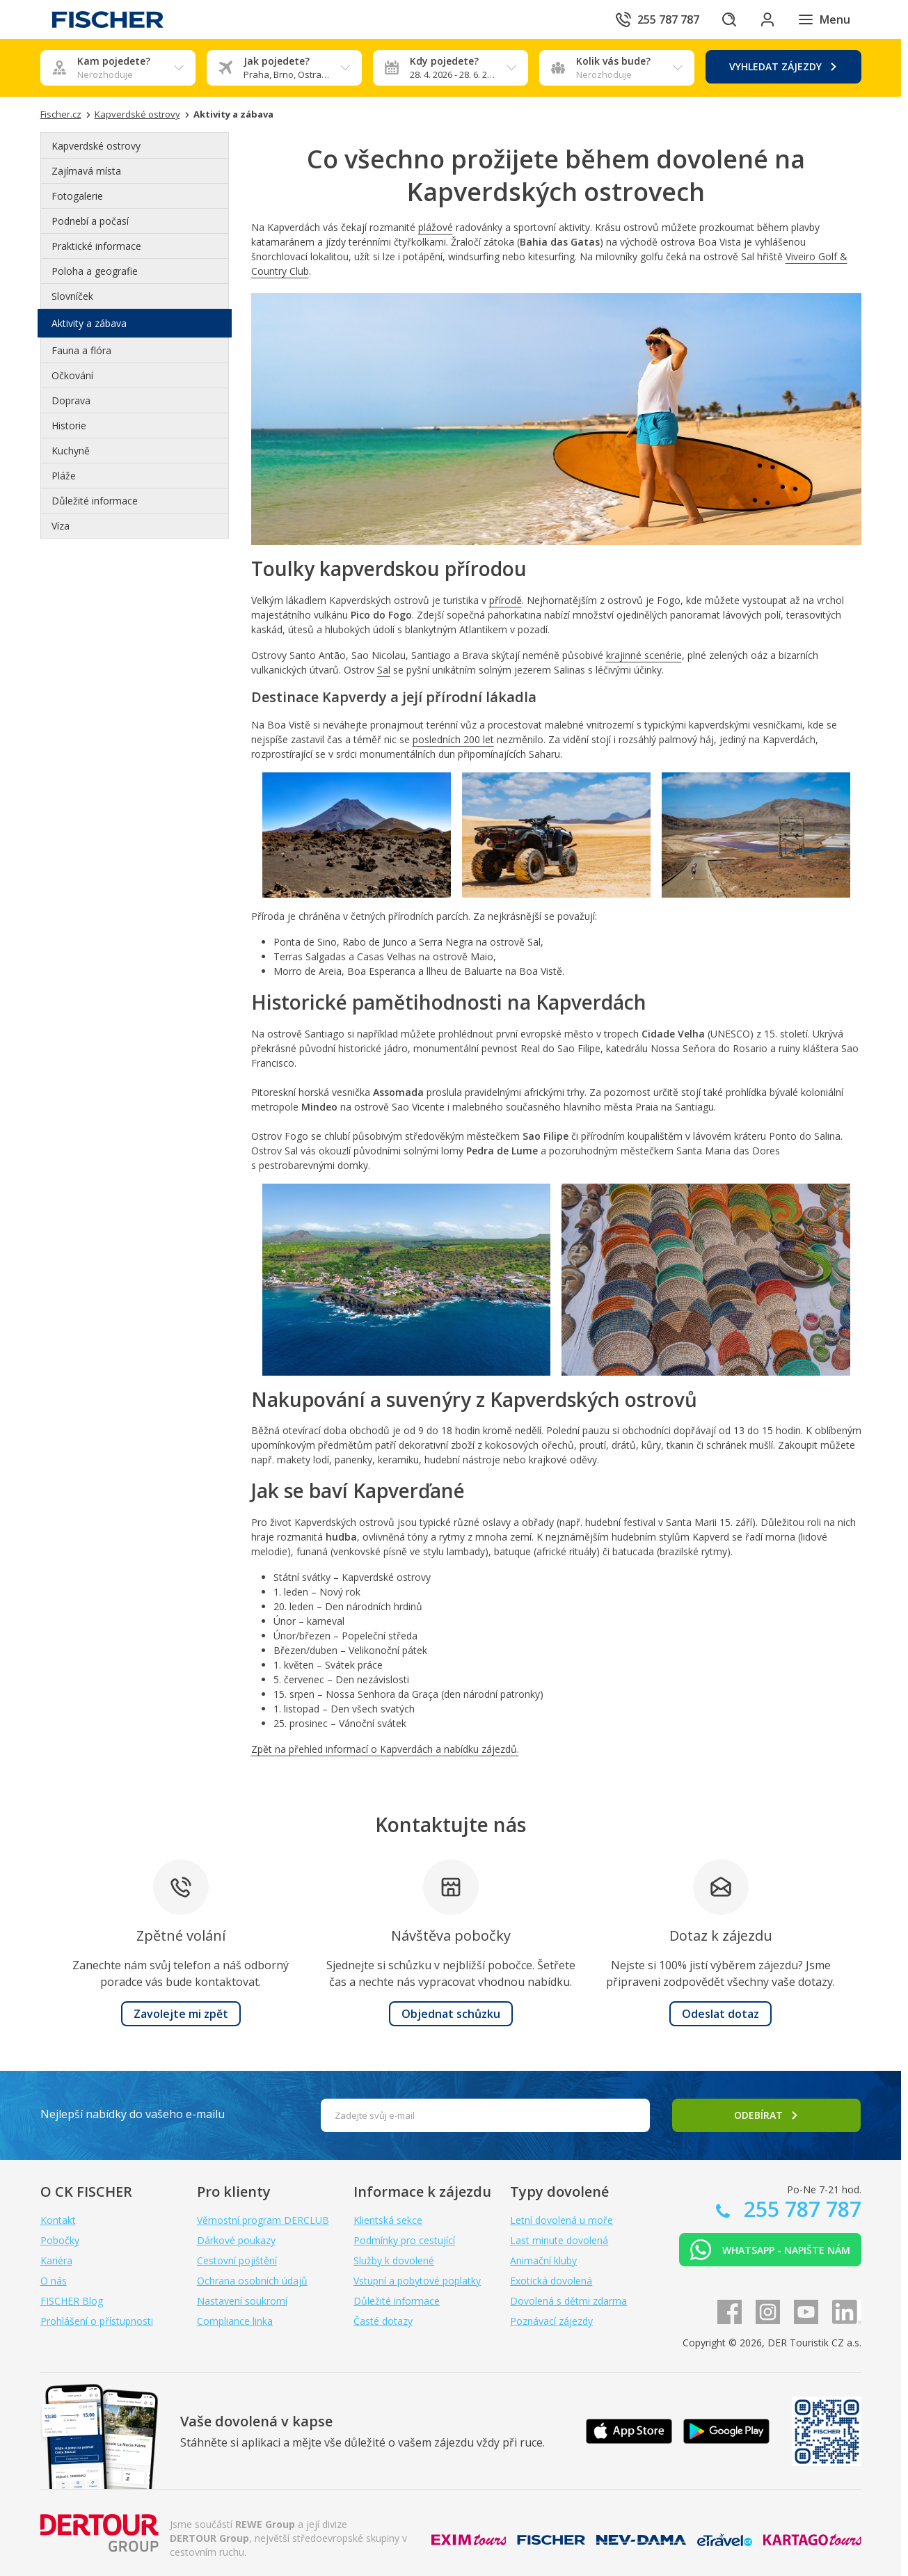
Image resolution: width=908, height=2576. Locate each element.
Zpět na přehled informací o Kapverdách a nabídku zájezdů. (385, 1749)
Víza (60, 525)
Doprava (70, 400)
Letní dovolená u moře (561, 2220)
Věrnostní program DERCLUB (263, 2220)
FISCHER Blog (71, 2300)
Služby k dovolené (393, 2260)
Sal (383, 669)
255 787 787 (799, 2209)
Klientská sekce (387, 2220)
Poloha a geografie (94, 271)
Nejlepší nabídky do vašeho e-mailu (132, 2114)
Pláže (63, 475)
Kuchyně (70, 450)
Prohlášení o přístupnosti (96, 2321)
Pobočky (59, 2240)
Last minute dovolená (559, 2240)
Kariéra (56, 2260)
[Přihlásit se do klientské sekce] (766, 19)
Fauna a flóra (81, 350)
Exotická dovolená (551, 2280)
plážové (435, 227)
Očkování (72, 375)
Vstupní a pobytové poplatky (417, 2280)
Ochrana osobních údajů (252, 2280)
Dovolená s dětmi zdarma (568, 2300)
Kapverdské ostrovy (96, 145)
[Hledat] (727, 19)
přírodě (505, 600)
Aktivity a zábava (89, 323)
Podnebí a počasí (90, 221)
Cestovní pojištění (237, 2260)
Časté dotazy (383, 2321)
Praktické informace (96, 246)
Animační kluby (543, 2260)
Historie (68, 425)
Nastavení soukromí (242, 2300)
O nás (53, 2280)
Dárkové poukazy (236, 2240)
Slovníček (72, 296)
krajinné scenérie (644, 655)
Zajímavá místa (86, 170)
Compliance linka (235, 2321)
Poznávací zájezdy (551, 2321)
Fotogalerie (77, 195)
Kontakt (58, 2220)
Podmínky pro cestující (404, 2240)
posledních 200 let (453, 739)
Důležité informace (94, 500)
